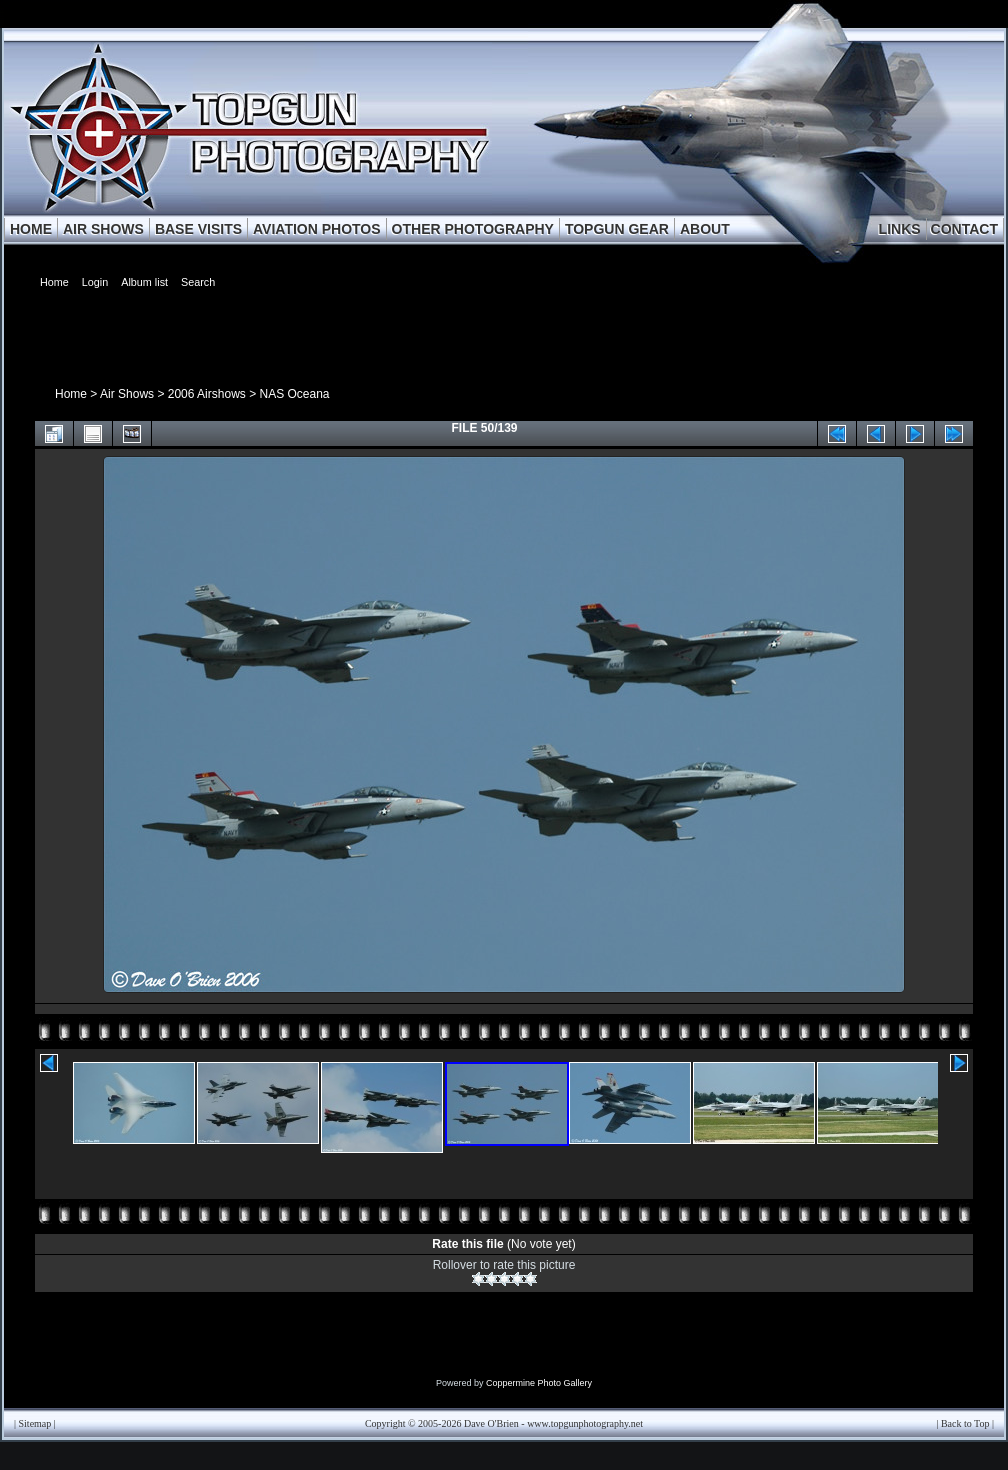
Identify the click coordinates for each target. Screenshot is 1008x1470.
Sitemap (35, 1423)
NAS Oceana (294, 394)
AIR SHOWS (103, 229)
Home (71, 394)
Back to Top (965, 1423)
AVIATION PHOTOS (317, 229)
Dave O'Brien (491, 1423)
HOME (31, 229)
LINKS (900, 229)
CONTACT (964, 229)
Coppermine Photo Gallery (539, 1383)
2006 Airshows (207, 394)
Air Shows (127, 394)
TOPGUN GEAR (617, 229)
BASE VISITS (198, 229)
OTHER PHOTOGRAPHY (473, 229)
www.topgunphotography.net (585, 1423)
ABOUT (705, 229)
